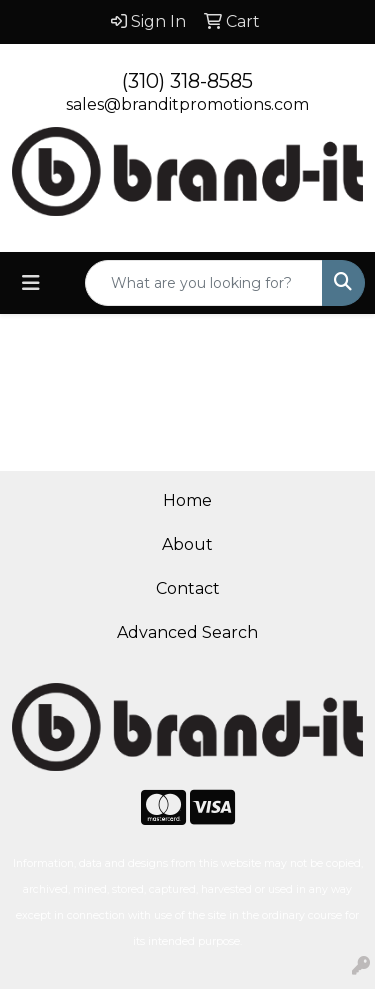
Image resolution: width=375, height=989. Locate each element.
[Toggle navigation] (31, 283)
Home (187, 500)
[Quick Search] (204, 283)
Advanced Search (187, 632)
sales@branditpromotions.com (187, 104)
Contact (188, 588)
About (187, 544)
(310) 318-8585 (187, 81)
